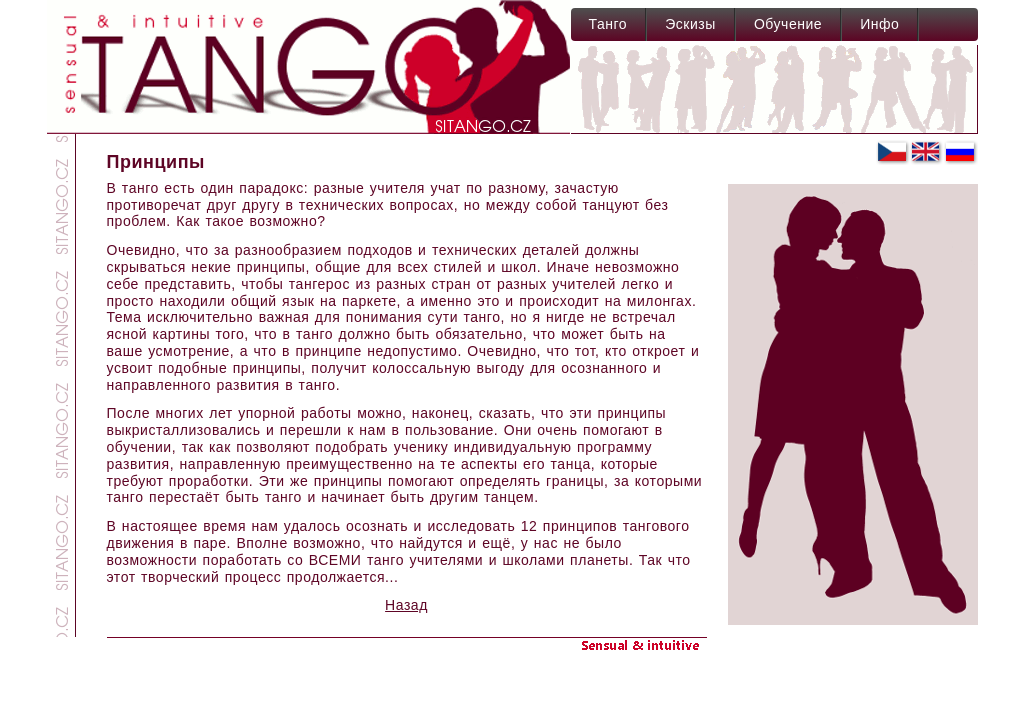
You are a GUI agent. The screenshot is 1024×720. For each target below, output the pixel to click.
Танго (608, 24)
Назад (406, 605)
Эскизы (690, 24)
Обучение (788, 24)
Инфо (879, 24)
